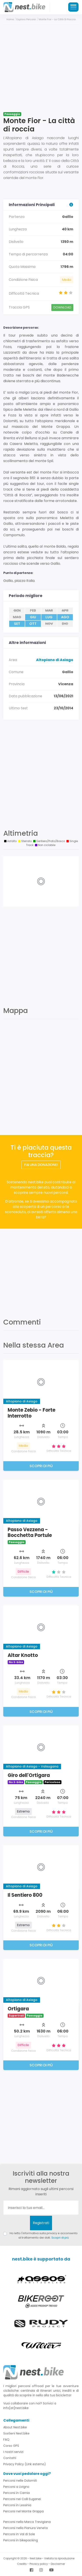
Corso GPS (11, 2445)
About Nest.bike (15, 2427)
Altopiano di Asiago (54, 659)
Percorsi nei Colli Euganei (22, 2499)
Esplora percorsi (26, 19)
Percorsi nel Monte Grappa (23, 2511)
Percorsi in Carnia (16, 2493)
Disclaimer (58, 2564)
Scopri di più (60, 2237)
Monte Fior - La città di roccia (57, 19)
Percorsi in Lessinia (17, 2505)
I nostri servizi (13, 2452)
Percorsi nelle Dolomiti (20, 2480)
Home (10, 19)
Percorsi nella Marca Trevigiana (27, 2522)
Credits (22, 2564)
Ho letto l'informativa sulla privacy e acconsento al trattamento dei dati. (44, 2235)
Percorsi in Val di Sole (19, 2534)
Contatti (9, 2458)
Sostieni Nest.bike (16, 2433)
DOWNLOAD (62, 307)
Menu (73, 7)
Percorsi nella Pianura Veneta (25, 2528)
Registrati (41, 2222)
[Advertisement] (41, 68)
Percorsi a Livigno (16, 2487)
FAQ (6, 2439)
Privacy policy (39, 2564)
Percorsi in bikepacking (20, 2540)
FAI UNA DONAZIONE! (41, 1164)
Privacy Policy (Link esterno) (24, 2464)
